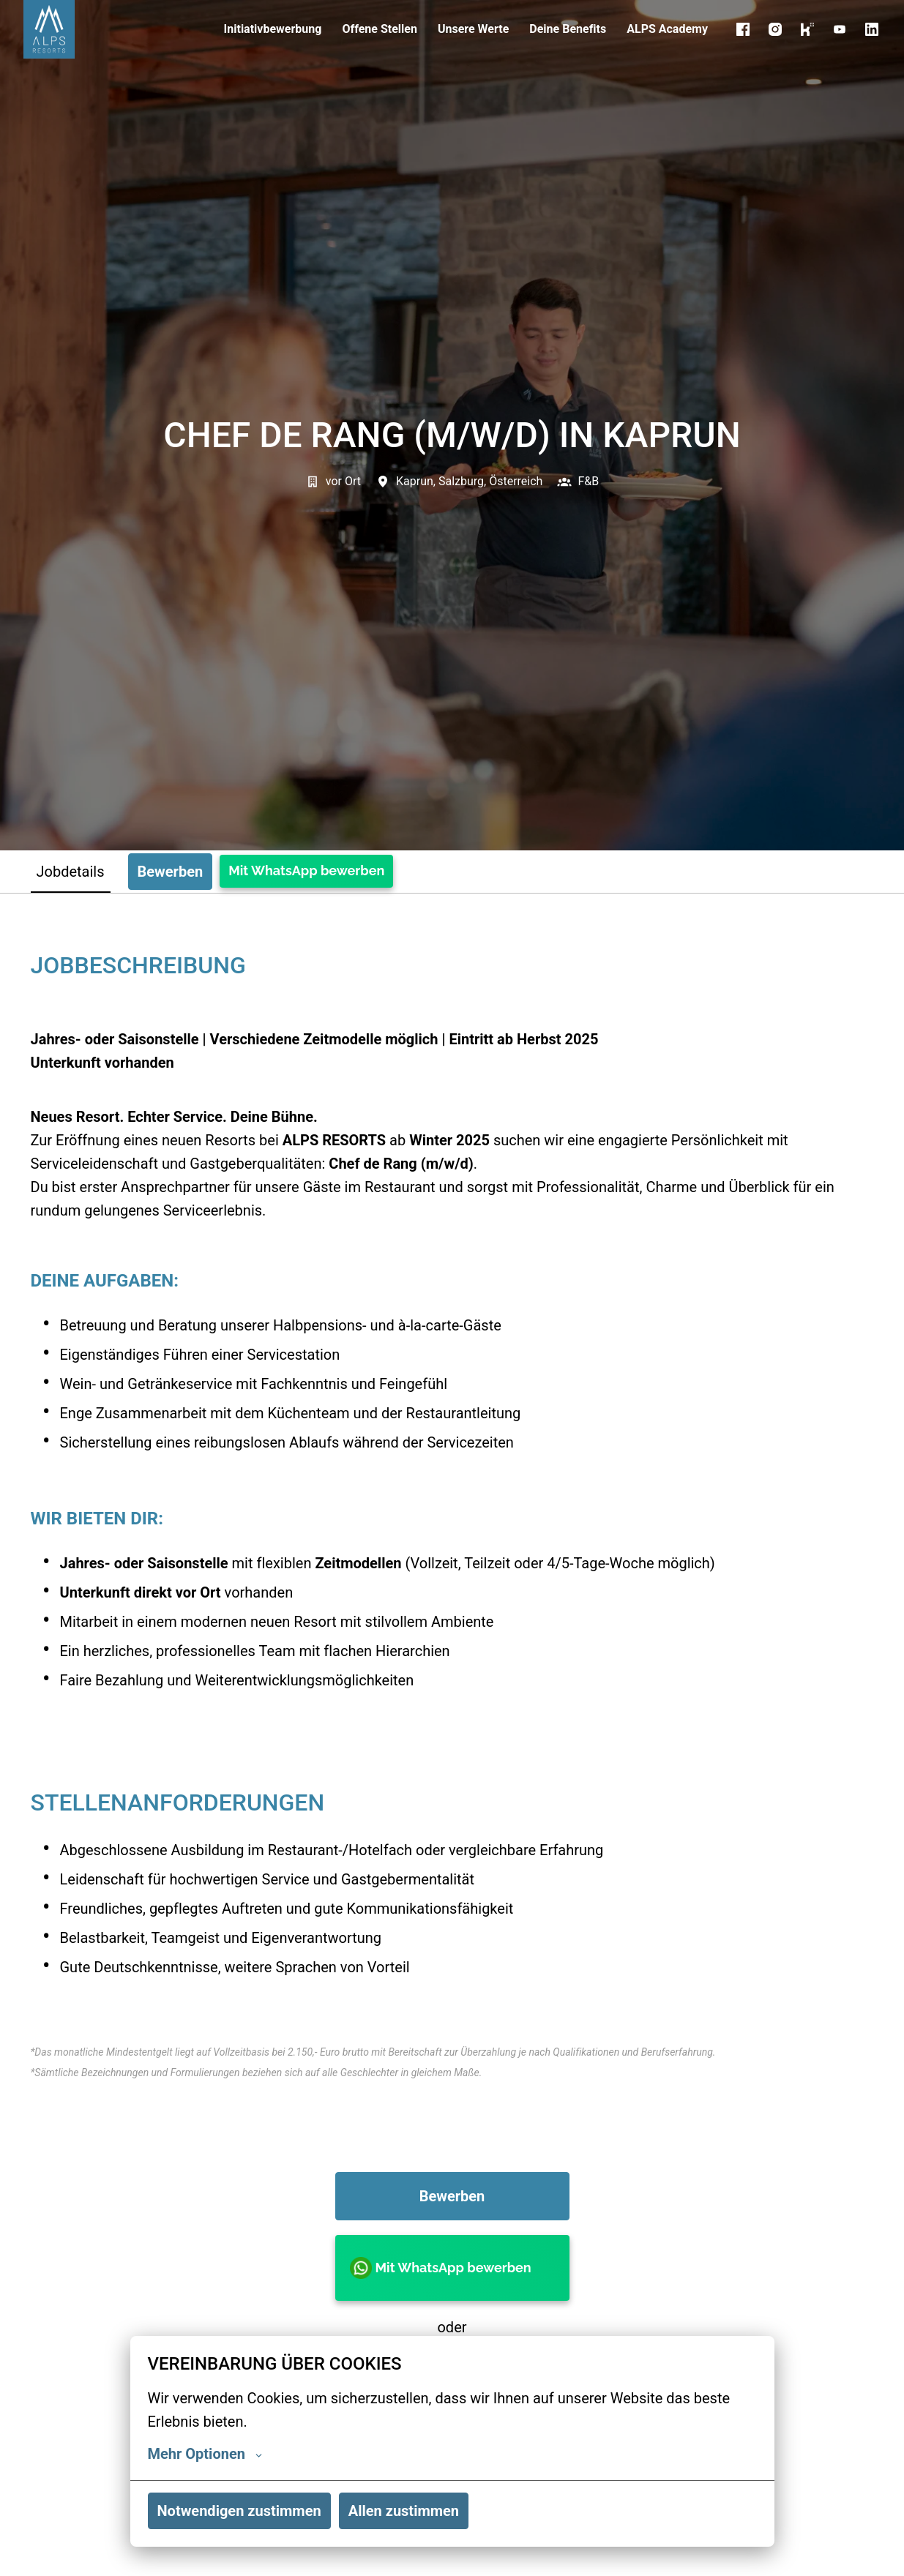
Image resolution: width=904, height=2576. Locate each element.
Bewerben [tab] (170, 871)
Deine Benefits (567, 29)
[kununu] (807, 29)
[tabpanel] (452, 1747)
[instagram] (775, 29)
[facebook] (743, 29)
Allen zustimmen (403, 2511)
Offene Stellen (379, 29)
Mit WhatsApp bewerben (306, 870)
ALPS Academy (667, 29)
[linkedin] (871, 29)
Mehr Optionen (205, 2454)
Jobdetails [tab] (71, 871)
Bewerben (452, 2196)
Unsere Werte (473, 29)
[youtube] (839, 29)
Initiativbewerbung (273, 29)
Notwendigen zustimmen (239, 2511)
